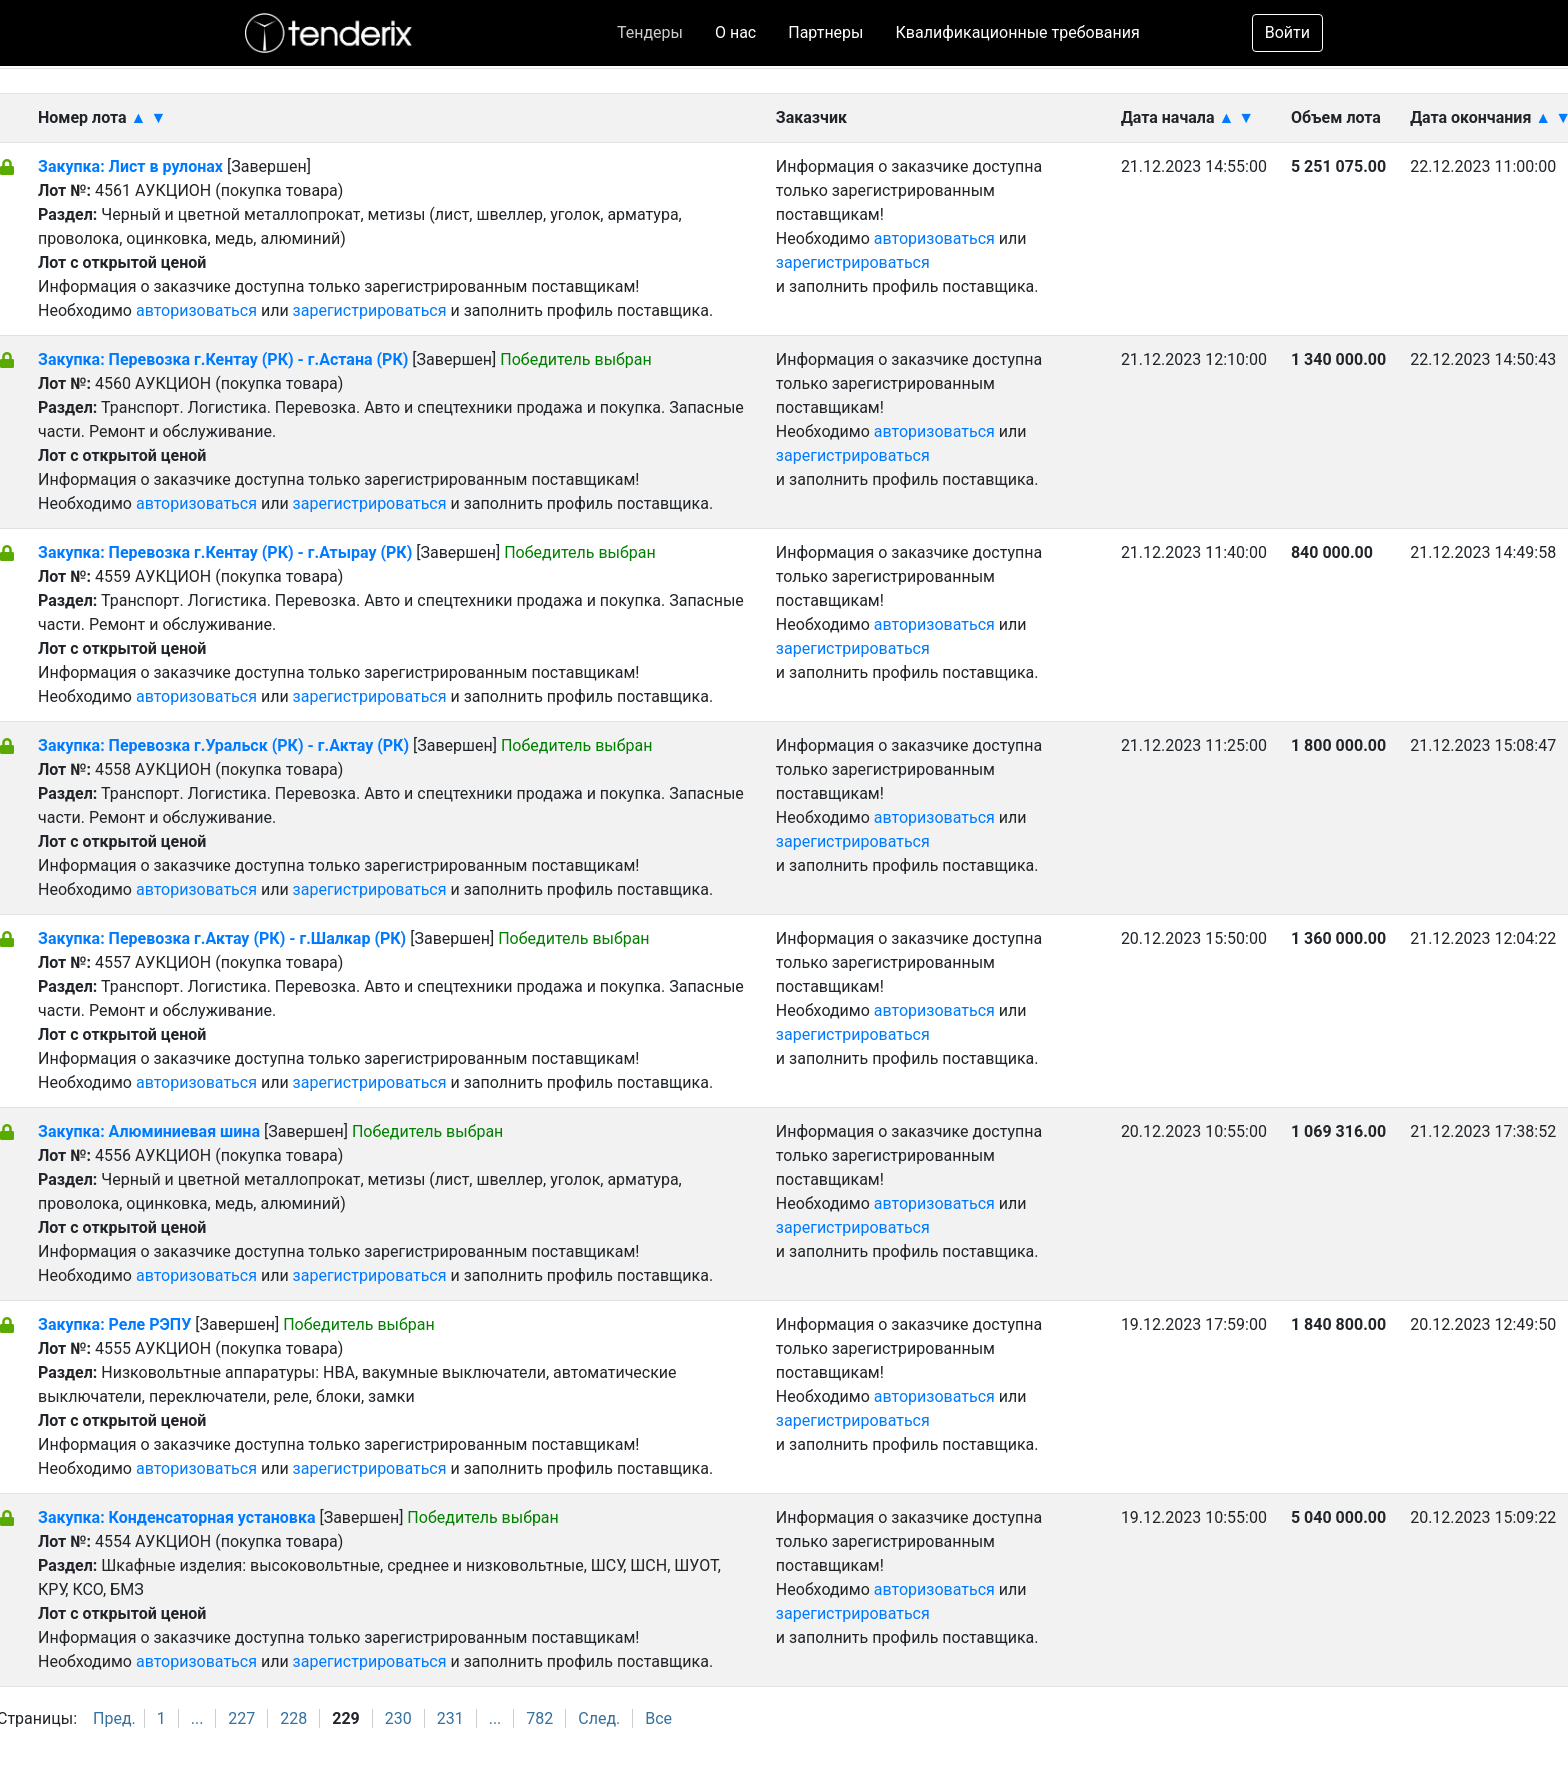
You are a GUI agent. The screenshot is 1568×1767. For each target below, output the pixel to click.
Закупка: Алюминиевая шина (151, 1131)
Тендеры (650, 32)
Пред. (114, 1718)
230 (398, 1718)
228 (293, 1718)
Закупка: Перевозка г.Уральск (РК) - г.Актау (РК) (223, 745)
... (197, 1718)
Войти (1287, 32)
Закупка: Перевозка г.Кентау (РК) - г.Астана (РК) (223, 359)
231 (450, 1718)
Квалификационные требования (1018, 32)
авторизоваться (196, 310)
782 (539, 1718)
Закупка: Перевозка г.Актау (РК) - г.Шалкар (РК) (222, 938)
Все (658, 1718)
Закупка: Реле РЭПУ (114, 1324)
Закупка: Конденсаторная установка (178, 1517)
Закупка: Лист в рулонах (132, 166)
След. (599, 1718)
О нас (735, 32)
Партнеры (825, 32)
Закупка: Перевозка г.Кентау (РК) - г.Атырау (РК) (225, 552)
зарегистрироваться (370, 310)
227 (241, 1718)
